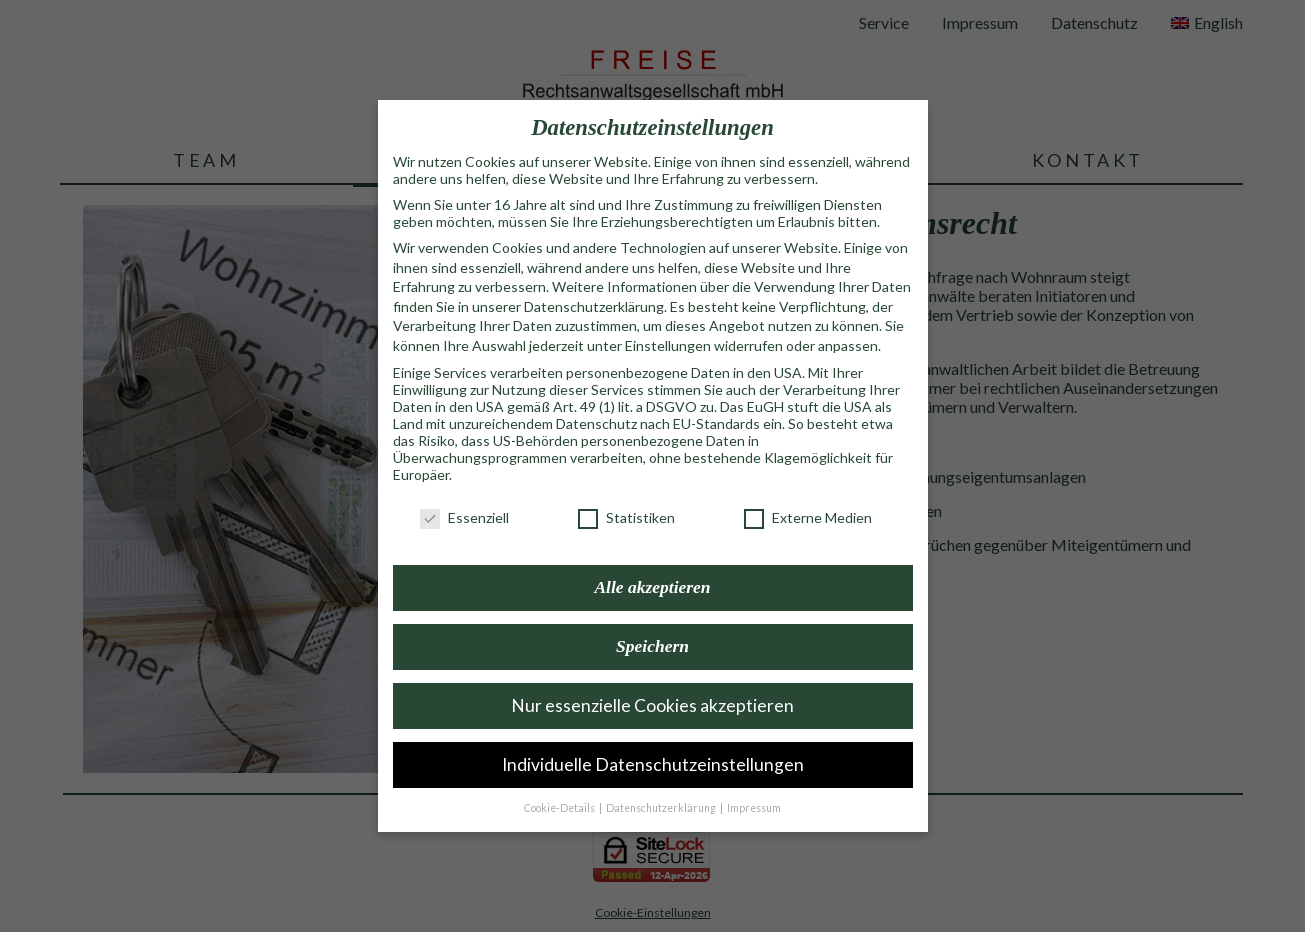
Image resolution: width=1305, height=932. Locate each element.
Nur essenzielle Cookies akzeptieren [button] (652, 680)
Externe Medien (808, 492)
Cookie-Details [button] (560, 783)
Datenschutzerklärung (594, 281)
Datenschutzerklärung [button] (662, 783)
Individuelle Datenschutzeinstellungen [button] (653, 739)
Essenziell (464, 492)
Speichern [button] (652, 621)
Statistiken (626, 492)
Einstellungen (668, 320)
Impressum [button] (754, 783)
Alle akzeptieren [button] (652, 562)
